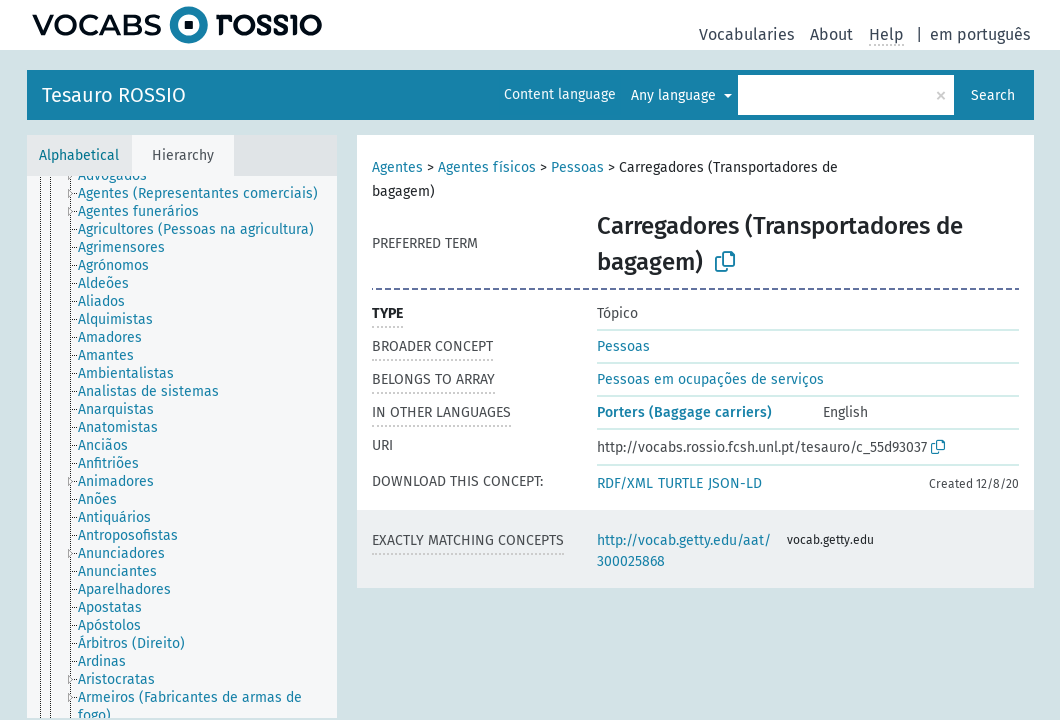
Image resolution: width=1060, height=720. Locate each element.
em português (980, 34)
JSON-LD (735, 483)
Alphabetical (79, 155)
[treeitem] (121, 176)
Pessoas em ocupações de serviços (710, 379)
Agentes (397, 167)
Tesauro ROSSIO (114, 95)
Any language (675, 95)
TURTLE (680, 483)
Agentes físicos (487, 167)
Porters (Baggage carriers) (684, 412)
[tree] (182, 447)
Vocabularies (746, 34)
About (831, 34)
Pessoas (577, 167)
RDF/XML (625, 483)
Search (993, 95)
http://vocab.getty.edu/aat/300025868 (684, 551)
